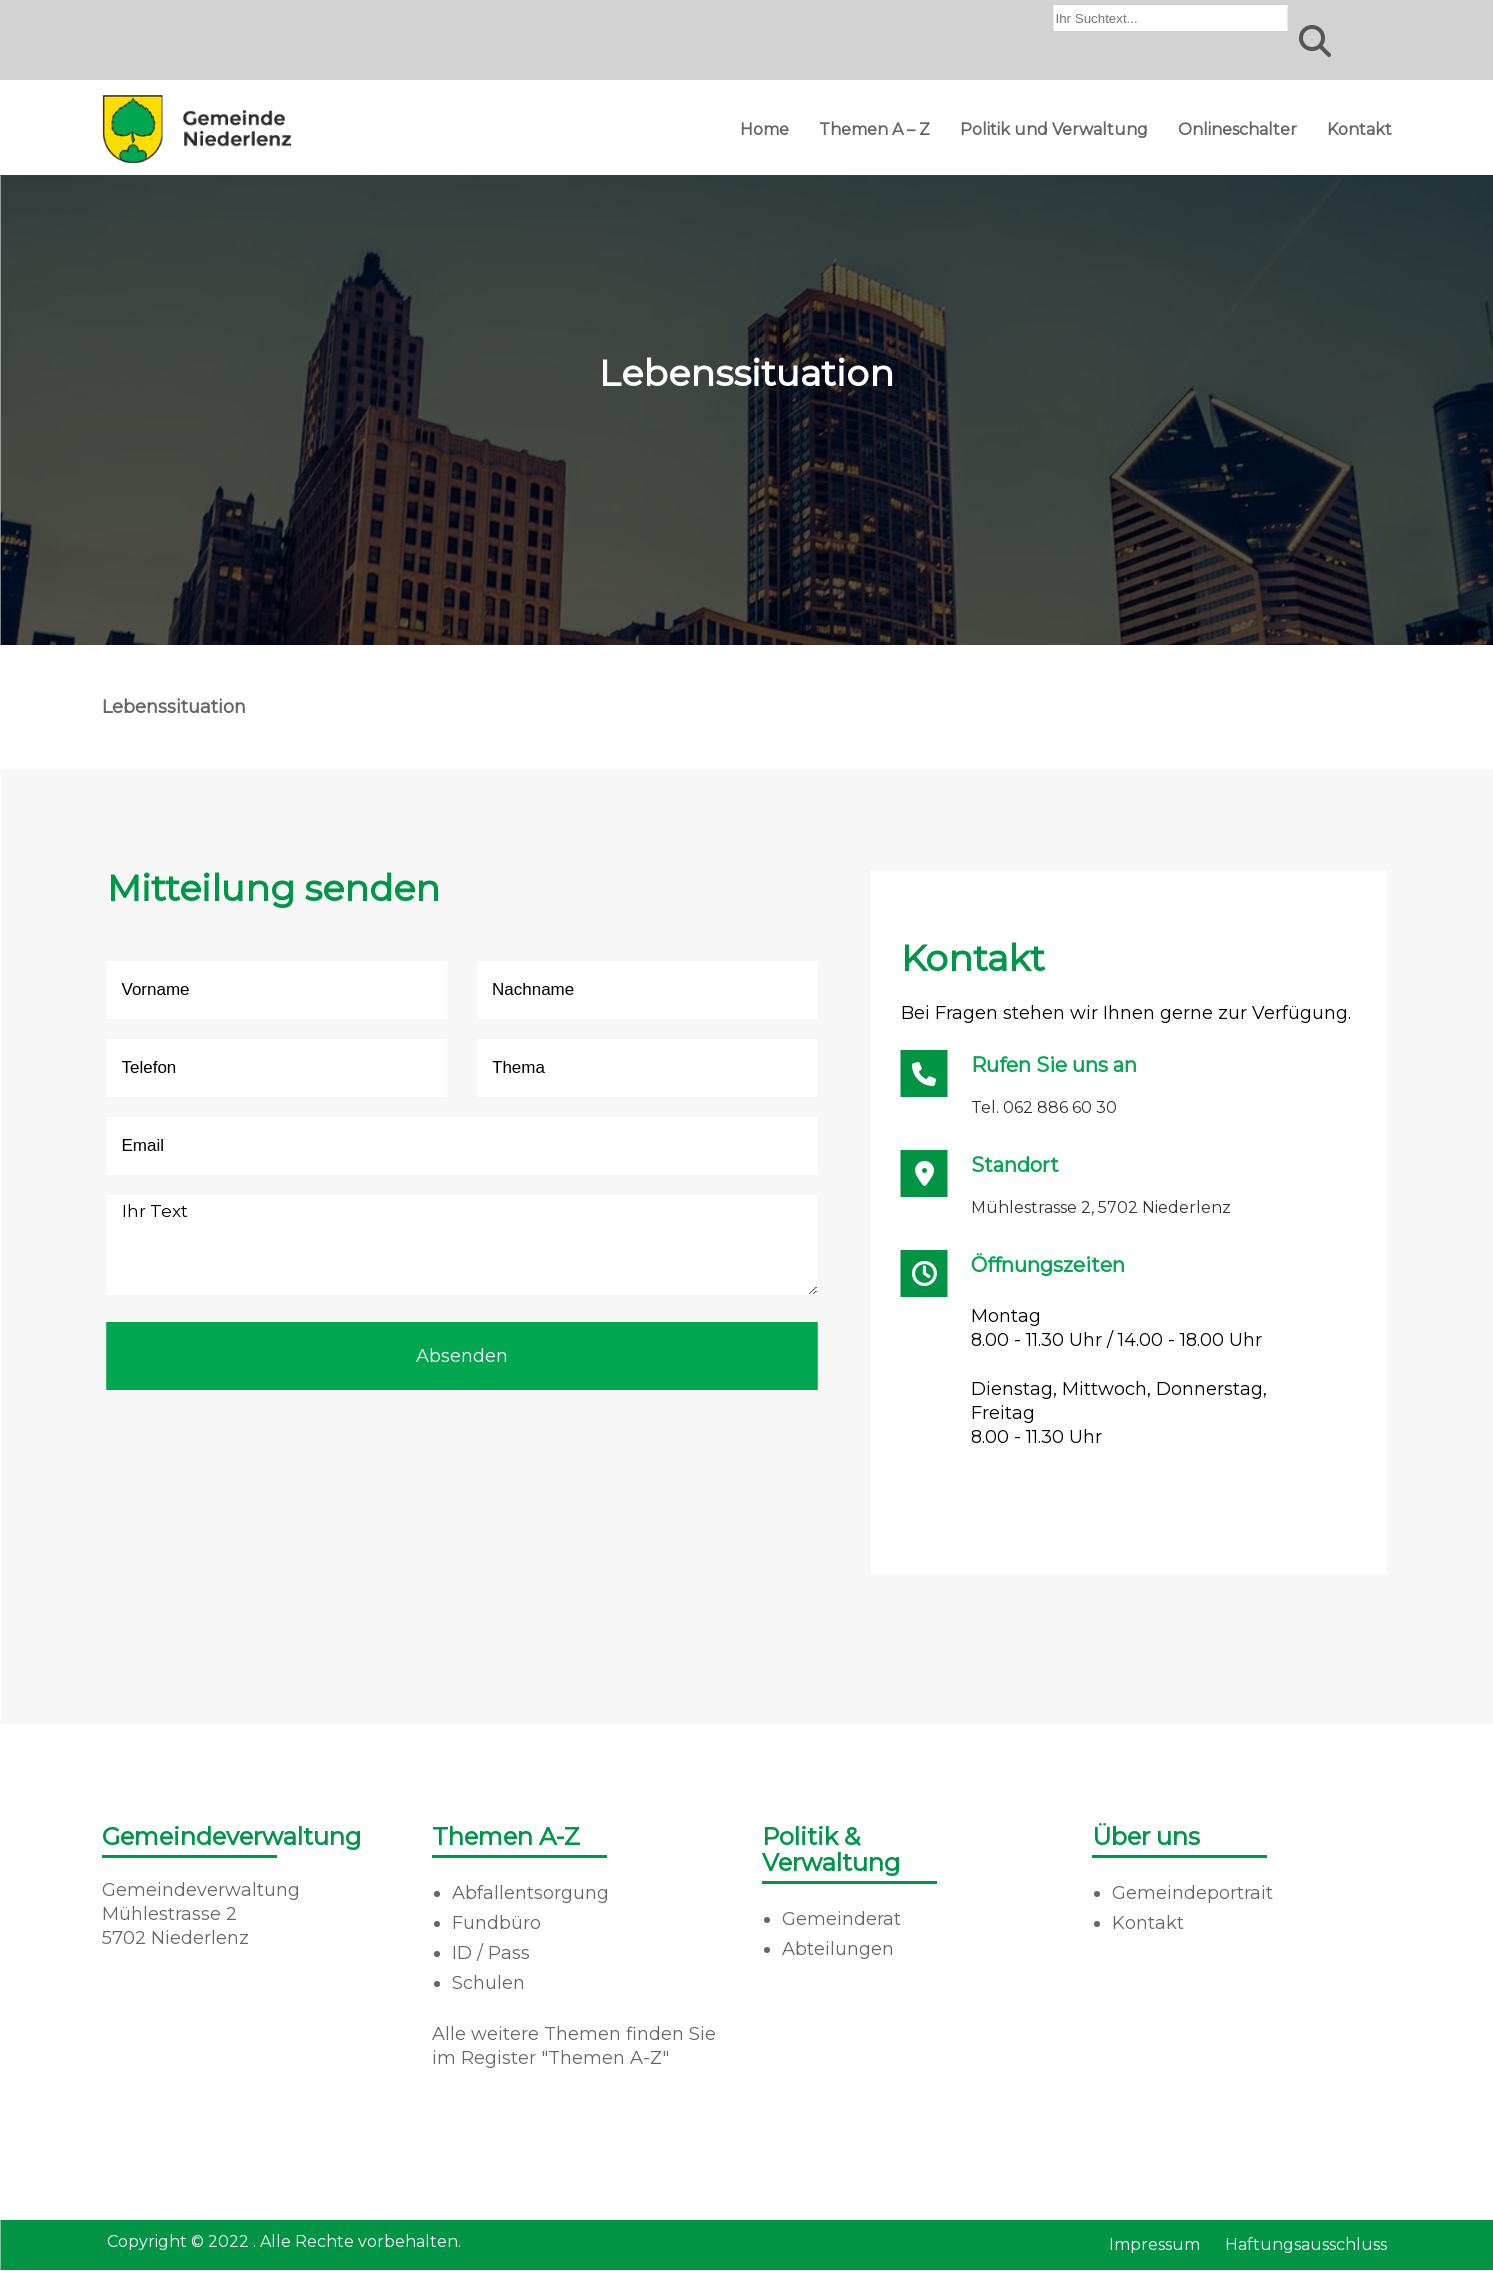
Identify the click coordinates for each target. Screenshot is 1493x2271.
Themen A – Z (874, 129)
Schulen (488, 1983)
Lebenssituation (174, 707)
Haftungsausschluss (1306, 2244)
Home (764, 129)
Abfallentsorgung (530, 1893)
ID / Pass (491, 1953)
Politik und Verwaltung (1054, 129)
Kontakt (1359, 129)
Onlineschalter (1237, 129)
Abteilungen (838, 1949)
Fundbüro (496, 1923)
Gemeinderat (841, 1919)
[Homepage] (197, 162)
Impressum (1154, 2244)
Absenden (462, 1356)
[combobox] (1171, 18)
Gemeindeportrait (1192, 1893)
